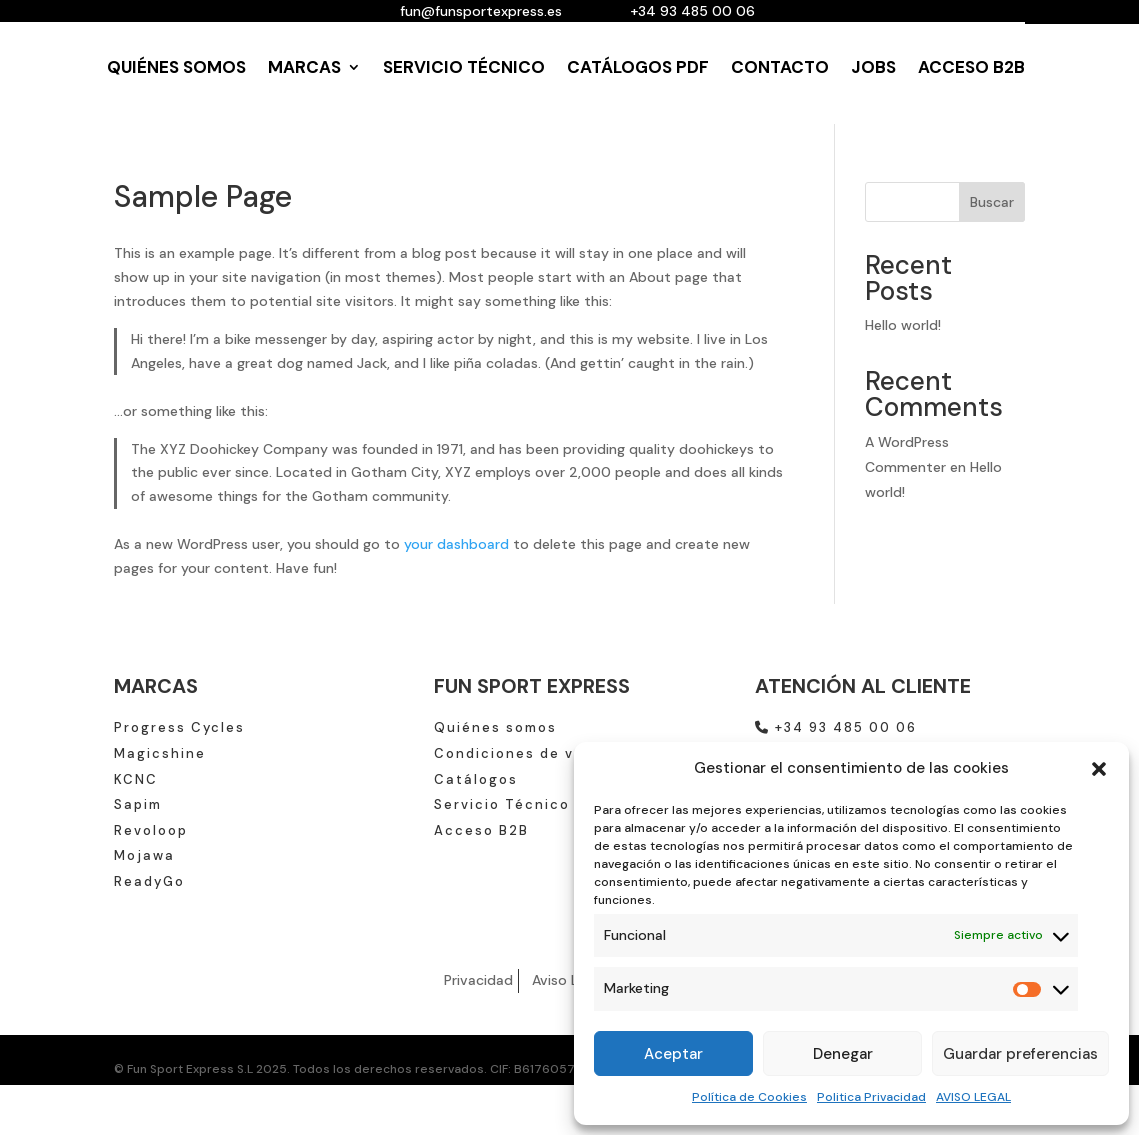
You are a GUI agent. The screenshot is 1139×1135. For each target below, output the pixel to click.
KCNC (136, 779)
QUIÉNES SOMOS (176, 67)
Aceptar (673, 1054)
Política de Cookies (749, 1097)
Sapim (138, 804)
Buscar (992, 202)
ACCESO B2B (971, 67)
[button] (1099, 769)
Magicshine (160, 753)
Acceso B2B (481, 830)
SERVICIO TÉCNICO (464, 67)
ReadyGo (149, 881)
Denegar (843, 1054)
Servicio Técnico (502, 804)
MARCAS (304, 67)
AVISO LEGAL (973, 1097)
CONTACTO (780, 67)
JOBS (873, 67)
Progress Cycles (179, 727)
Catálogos (476, 779)
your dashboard (456, 544)
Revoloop (151, 830)
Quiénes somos (495, 727)
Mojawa (144, 855)
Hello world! (903, 325)
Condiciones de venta (523, 753)
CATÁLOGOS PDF (638, 67)
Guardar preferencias (1020, 1054)
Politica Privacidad (871, 1097)
